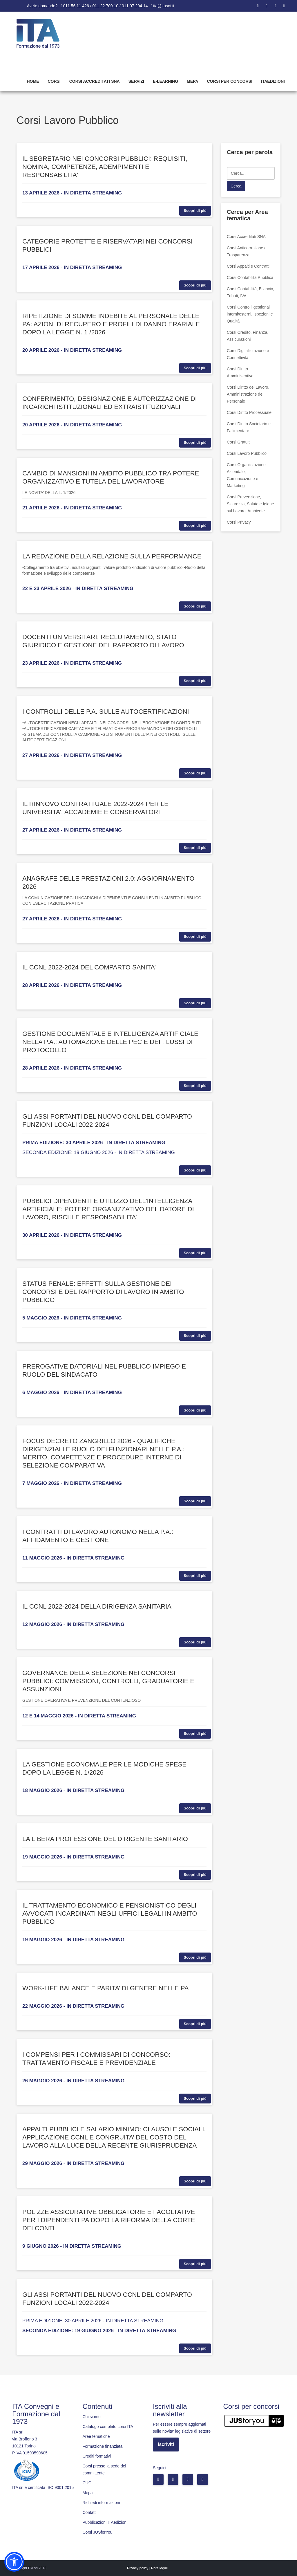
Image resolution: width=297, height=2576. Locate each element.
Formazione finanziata (103, 2446)
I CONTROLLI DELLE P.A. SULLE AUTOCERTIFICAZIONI (105, 711)
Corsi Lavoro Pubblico (247, 453)
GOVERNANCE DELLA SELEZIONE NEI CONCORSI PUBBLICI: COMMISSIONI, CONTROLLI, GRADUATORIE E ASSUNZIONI (108, 1681)
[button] (14, 2561)
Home (33, 81)
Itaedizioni (273, 81)
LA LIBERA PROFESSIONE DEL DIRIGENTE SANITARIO (105, 1839)
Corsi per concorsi (229, 81)
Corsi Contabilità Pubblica (250, 277)
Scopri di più (195, 210)
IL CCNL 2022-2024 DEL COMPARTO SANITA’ (89, 967)
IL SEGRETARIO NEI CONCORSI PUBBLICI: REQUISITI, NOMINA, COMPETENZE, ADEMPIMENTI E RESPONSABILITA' (104, 167)
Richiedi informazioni (101, 2502)
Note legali (159, 2568)
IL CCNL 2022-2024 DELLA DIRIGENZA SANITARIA (96, 1606)
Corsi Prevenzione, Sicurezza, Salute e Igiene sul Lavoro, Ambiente (250, 504)
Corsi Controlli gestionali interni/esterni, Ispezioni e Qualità (250, 314)
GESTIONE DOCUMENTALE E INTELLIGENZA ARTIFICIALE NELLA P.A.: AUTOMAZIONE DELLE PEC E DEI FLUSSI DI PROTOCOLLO (110, 1042)
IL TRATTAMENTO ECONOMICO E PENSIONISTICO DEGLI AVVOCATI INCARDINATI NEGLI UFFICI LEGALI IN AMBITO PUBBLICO (109, 1913)
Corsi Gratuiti (239, 442)
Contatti (90, 2512)
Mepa (192, 81)
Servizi (136, 81)
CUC (87, 2483)
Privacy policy (137, 2568)
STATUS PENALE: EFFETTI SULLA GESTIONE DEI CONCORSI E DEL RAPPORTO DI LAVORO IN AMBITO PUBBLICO (103, 1292)
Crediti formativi (97, 2456)
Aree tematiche (96, 2436)
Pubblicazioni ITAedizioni (105, 2522)
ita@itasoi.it (163, 5)
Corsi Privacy (239, 522)
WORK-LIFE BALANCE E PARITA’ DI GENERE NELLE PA (105, 1988)
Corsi (54, 81)
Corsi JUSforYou (98, 2532)
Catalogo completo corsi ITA (108, 2426)
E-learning (165, 81)
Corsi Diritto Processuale (249, 412)
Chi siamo (92, 2416)
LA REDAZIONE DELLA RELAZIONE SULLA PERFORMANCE (111, 556)
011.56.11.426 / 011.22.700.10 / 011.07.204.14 (105, 5)
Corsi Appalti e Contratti (248, 266)
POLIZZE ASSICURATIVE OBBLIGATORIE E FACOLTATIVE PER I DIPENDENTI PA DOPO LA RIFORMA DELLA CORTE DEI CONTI (108, 2220)
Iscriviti (166, 2444)
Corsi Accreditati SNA (94, 81)
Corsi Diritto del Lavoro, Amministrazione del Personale (248, 394)
